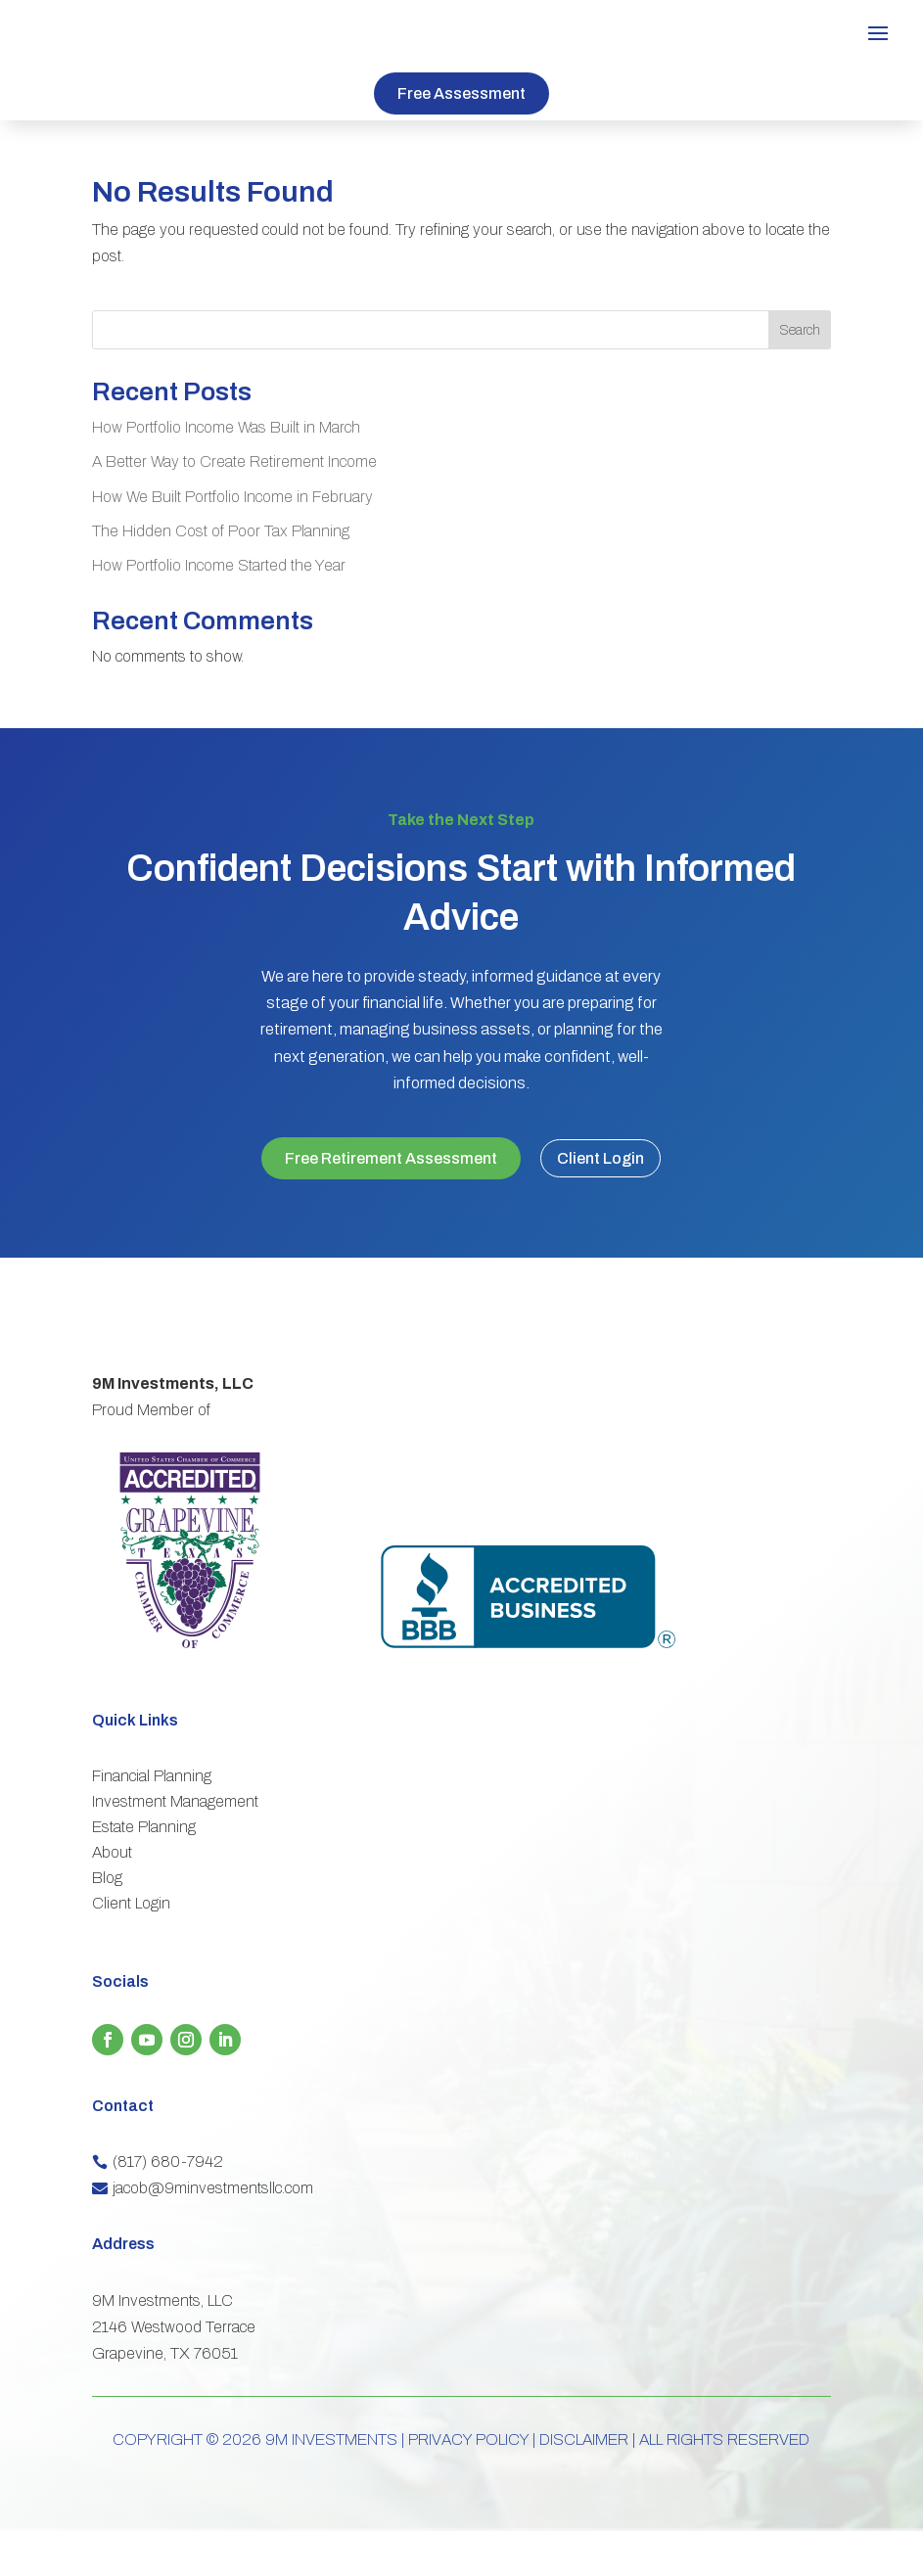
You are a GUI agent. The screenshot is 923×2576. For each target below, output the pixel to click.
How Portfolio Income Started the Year (219, 565)
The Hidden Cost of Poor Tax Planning (220, 531)
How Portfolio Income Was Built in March (226, 427)
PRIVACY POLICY (468, 2484)
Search (799, 330)
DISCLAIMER (583, 2484)
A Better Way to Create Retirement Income (234, 461)
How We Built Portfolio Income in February (232, 496)
